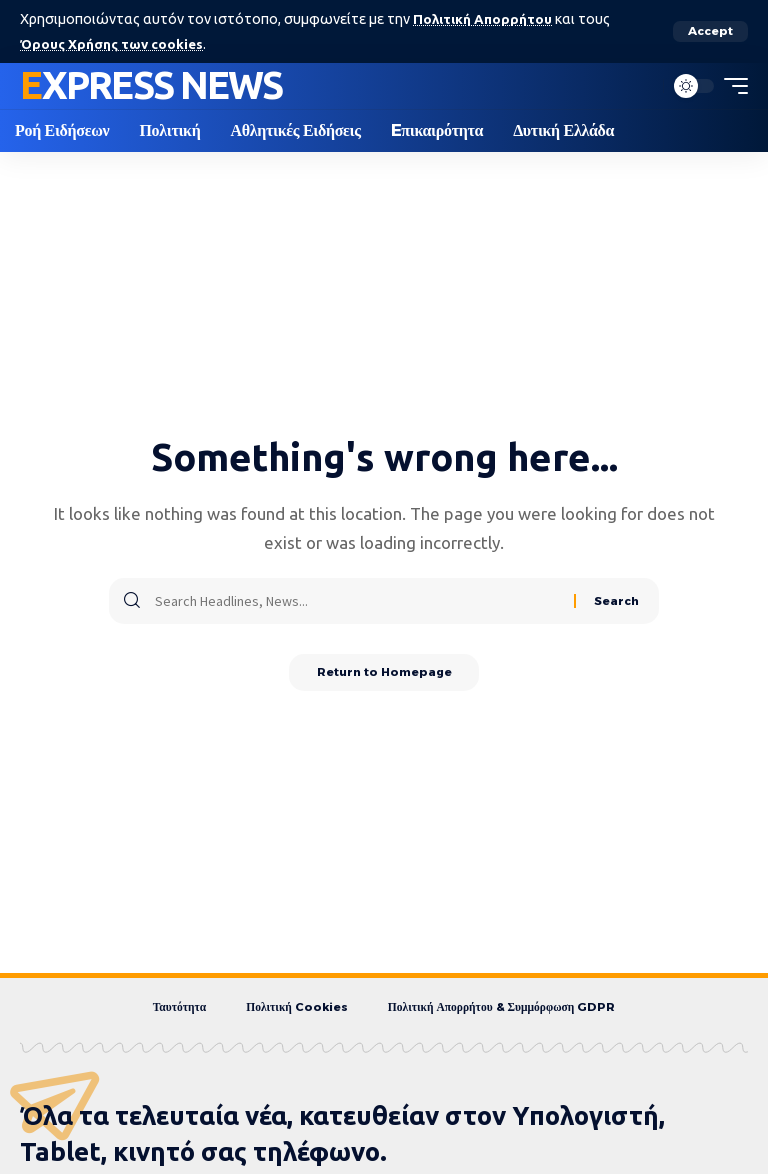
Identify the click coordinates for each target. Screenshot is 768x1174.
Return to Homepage (384, 673)
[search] (643, 86)
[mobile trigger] (731, 86)
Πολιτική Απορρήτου (484, 19)
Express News (151, 85)
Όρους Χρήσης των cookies (116, 43)
